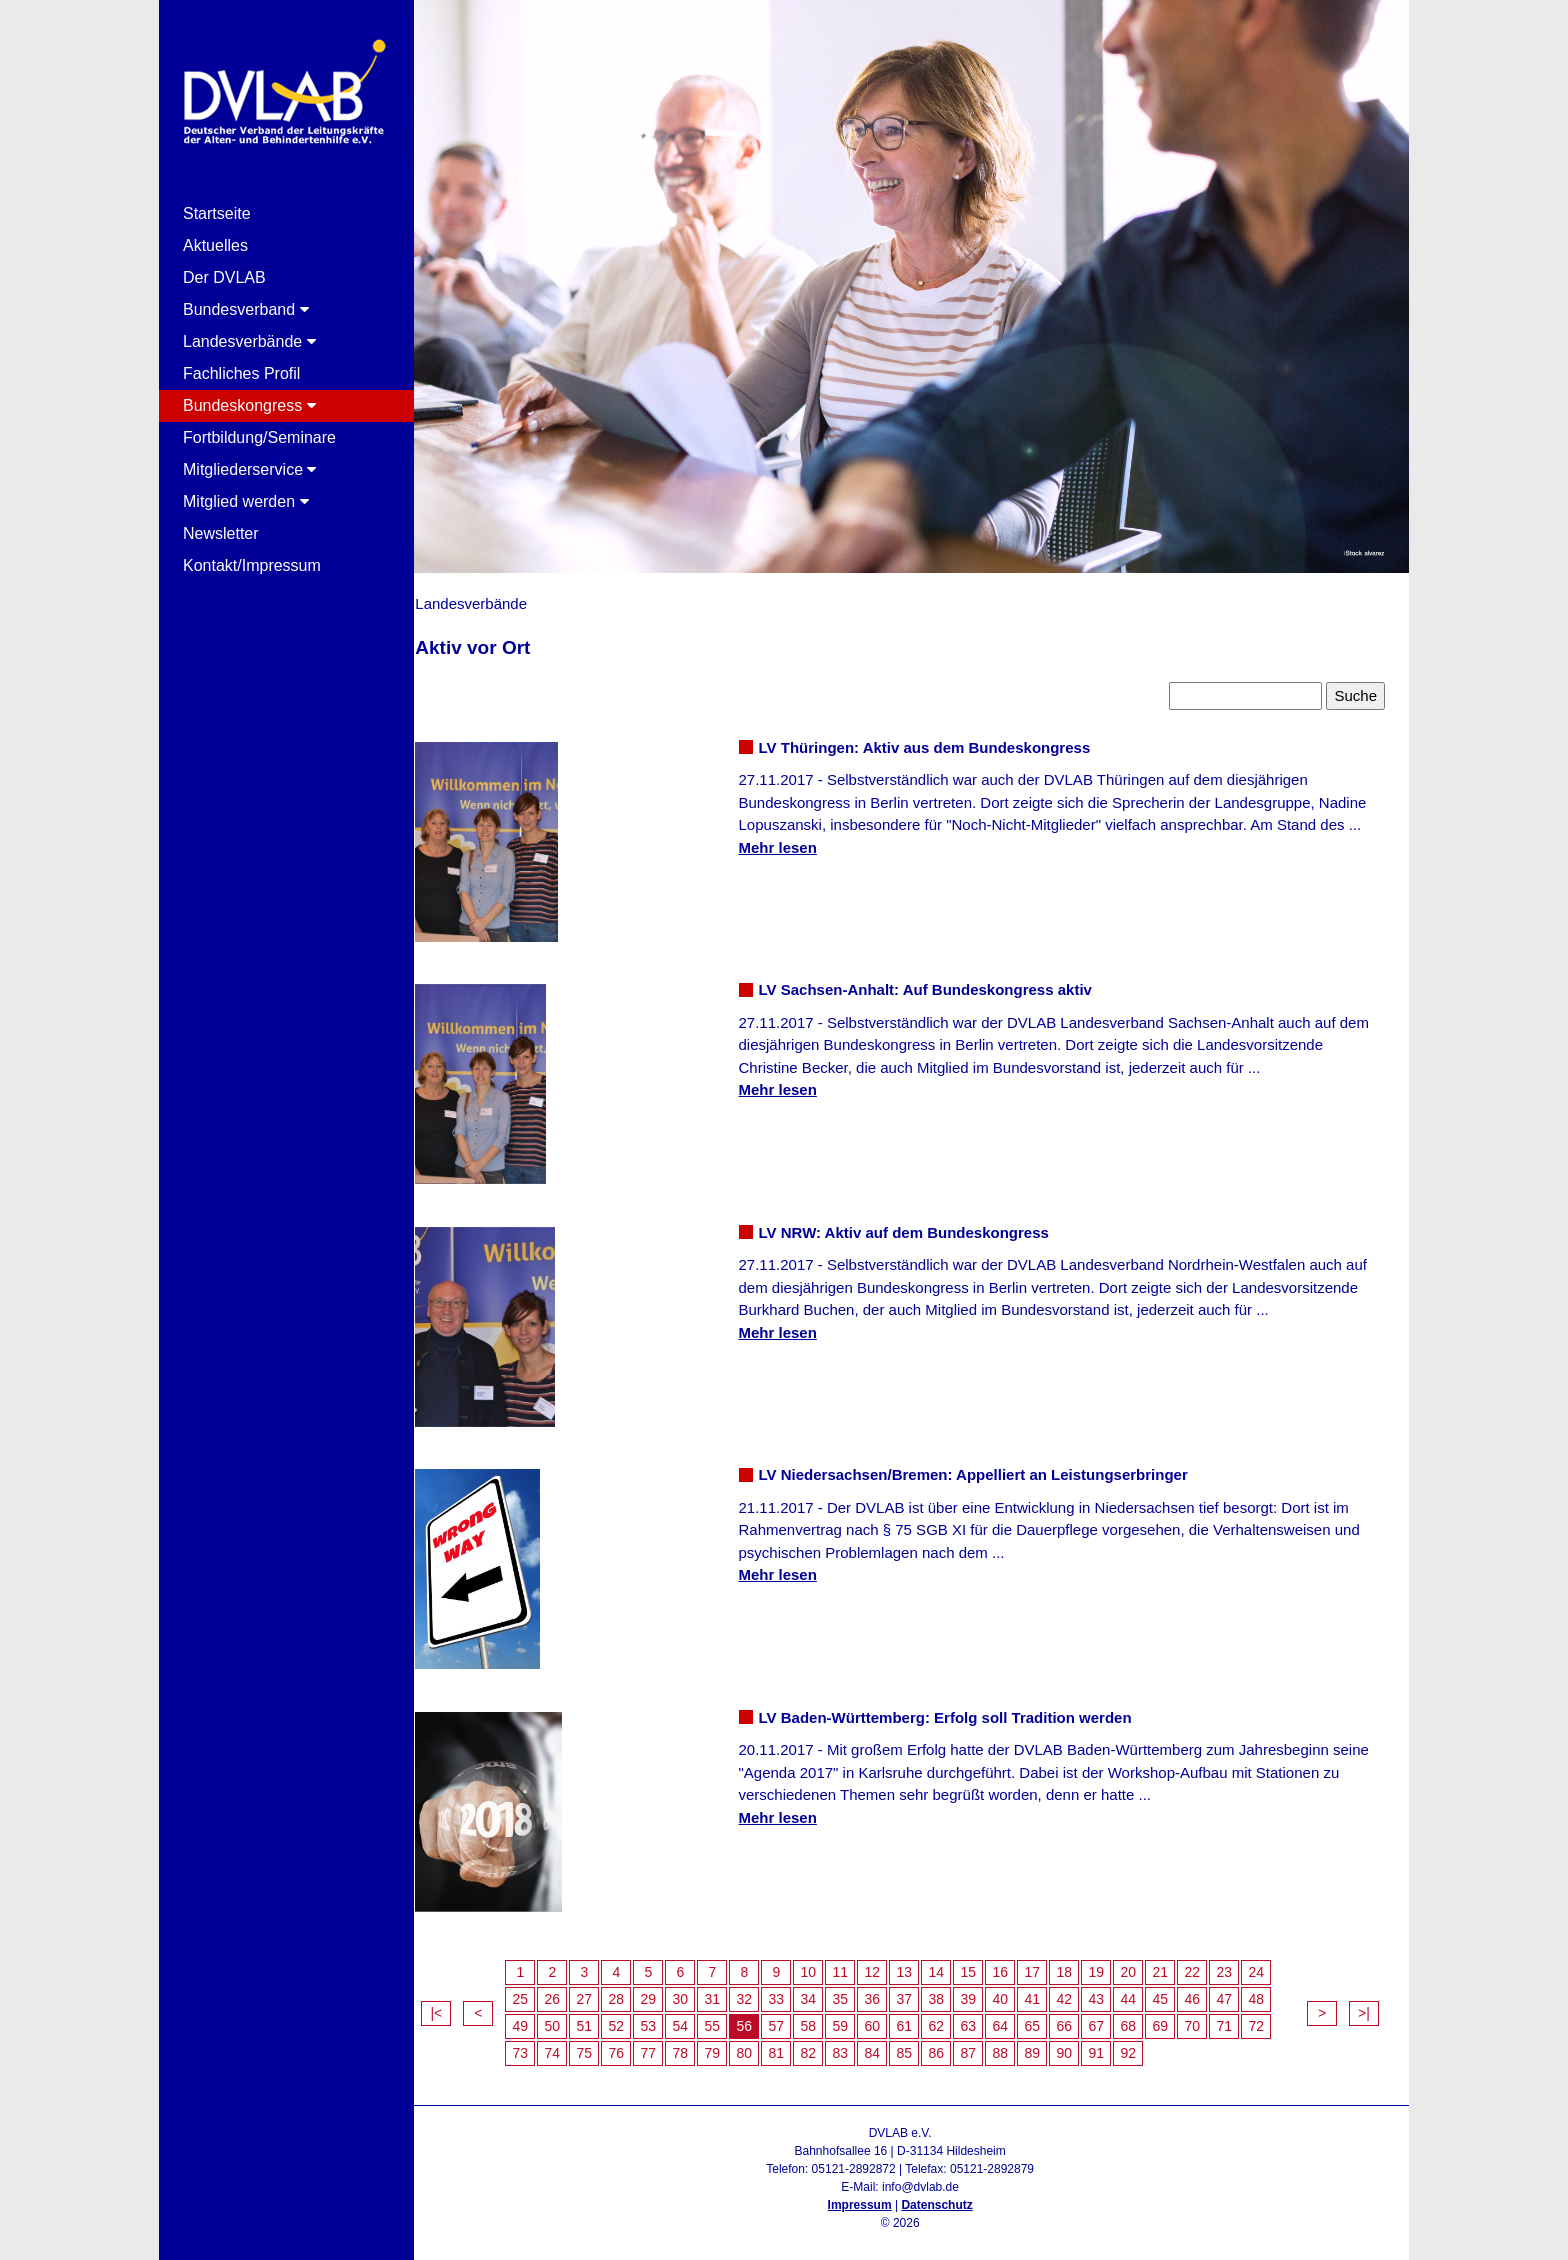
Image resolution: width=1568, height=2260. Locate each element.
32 (762, 1989)
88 (1018, 2043)
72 (1274, 2016)
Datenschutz (945, 2195)
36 (890, 1989)
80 (762, 2043)
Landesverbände (249, 341)
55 (730, 2016)
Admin (908, 2231)
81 (794, 2043)
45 (1178, 1989)
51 (602, 2016)
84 (890, 2043)
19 (1114, 1962)
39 (986, 1989)
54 (698, 2016)
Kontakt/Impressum (252, 565)
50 (570, 2016)
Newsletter (221, 533)
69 (1178, 2016)
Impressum (868, 2195)
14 (954, 1962)
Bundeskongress (249, 405)
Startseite (217, 213)
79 (730, 2043)
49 (538, 2016)
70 (1210, 2016)
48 (1274, 1989)
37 (922, 1989)
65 (1050, 2016)
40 (1018, 1989)
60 (890, 2016)
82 (826, 2043)
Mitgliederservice (249, 469)
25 (538, 1989)
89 (1050, 2043)
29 (666, 1989)
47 (1242, 1989)
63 (986, 2016)
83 (858, 2043)
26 (570, 1989)
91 (1114, 2043)
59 (858, 2016)
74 (570, 2043)
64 (1018, 2016)
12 (890, 1962)
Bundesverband (246, 309)
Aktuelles (215, 245)
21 (1178, 1962)
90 (1082, 2043)
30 (698, 1989)
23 (1242, 1962)
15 (986, 1962)
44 (1146, 1989)
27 (602, 1989)
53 (666, 2016)
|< (454, 2003)
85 (922, 2043)
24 (1274, 1962)
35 (858, 1989)
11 (858, 1962)
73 (538, 2043)
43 (1114, 1989)
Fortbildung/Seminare (259, 437)
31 (730, 1989)
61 (922, 2016)
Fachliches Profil (241, 373)
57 (794, 2016)
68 (1146, 2016)
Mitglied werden (246, 501)
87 (986, 2043)
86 (954, 2043)
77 (666, 2043)
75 (602, 2043)
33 (794, 1989)
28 (634, 1989)
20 (1146, 1962)
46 (1210, 1989)
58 (826, 2016)
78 (698, 2043)
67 (1114, 2016)
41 (1050, 1989)
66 (1082, 2016)
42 (1082, 1989)
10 (826, 1962)
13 (922, 1962)
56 (762, 2016)
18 (1082, 1962)
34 (826, 1989)
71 (1242, 2016)
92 (1146, 2043)
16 (1018, 1962)
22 (1210, 1962)
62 (954, 2016)
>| (1364, 2003)
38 (954, 1989)
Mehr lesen (789, 837)
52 (634, 2016)
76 (634, 2043)
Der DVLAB (224, 277)
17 (1050, 1962)
